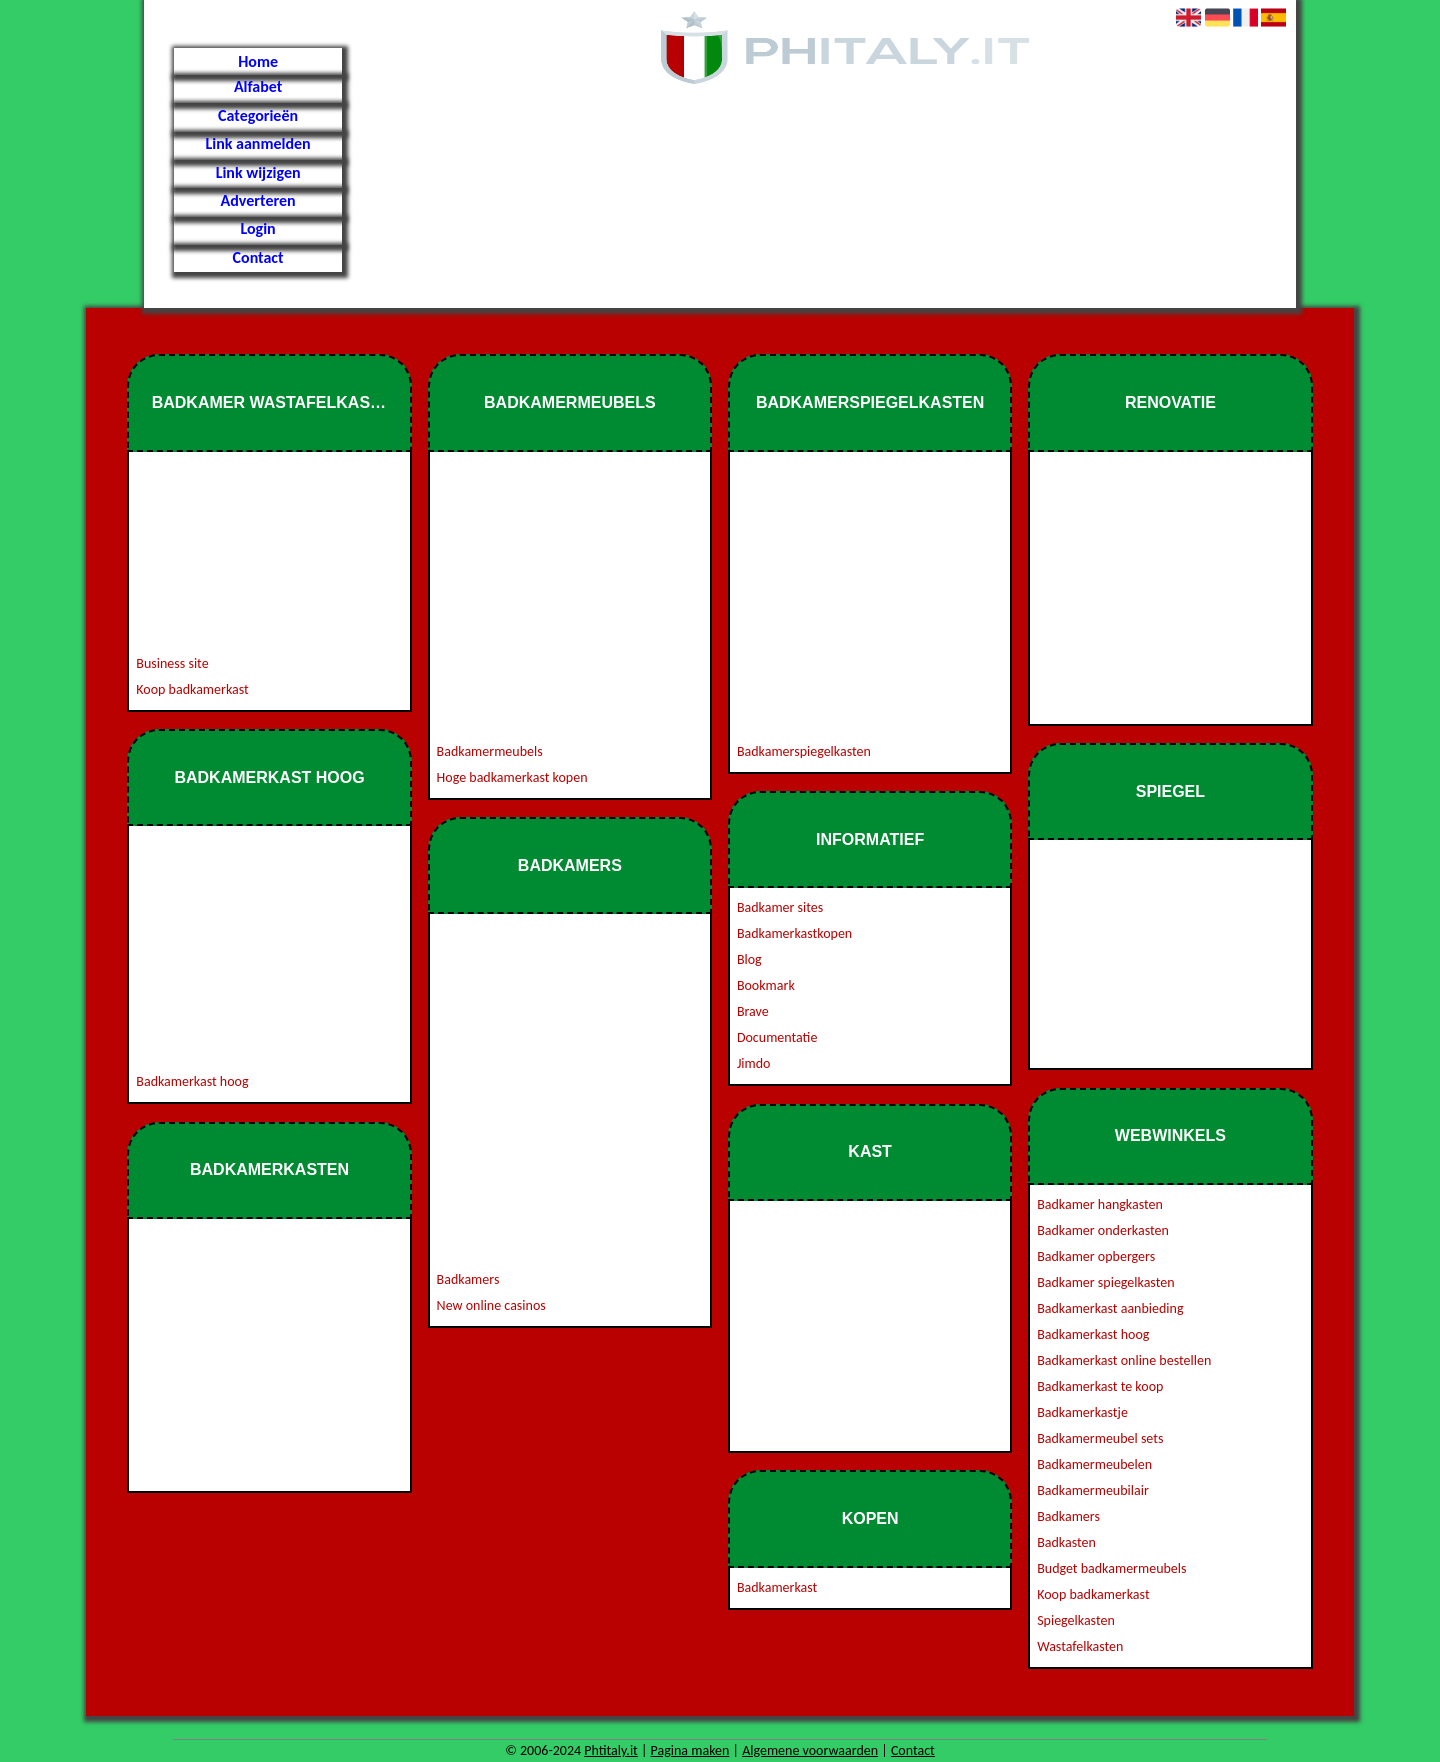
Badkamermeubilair (1093, 1490)
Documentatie (777, 1037)
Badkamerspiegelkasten (804, 751)
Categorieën (258, 115)
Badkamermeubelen (1094, 1464)
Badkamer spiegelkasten (1105, 1282)
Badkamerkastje (1082, 1412)
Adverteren (258, 200)
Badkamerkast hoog (192, 1081)
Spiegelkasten (1076, 1620)
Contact (258, 257)
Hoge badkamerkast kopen (512, 777)
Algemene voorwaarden (810, 1750)
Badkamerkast (777, 1587)
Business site (172, 663)
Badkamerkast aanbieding (1110, 1308)
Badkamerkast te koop (1100, 1386)
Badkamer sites (780, 907)
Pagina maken (690, 1750)
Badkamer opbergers (1096, 1256)
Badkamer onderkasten (1103, 1230)
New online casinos (491, 1305)
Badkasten (1066, 1542)
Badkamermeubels (490, 751)
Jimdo (754, 1063)
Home (258, 61)
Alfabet (258, 86)
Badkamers (468, 1279)
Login (257, 228)
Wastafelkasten (1080, 1646)
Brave (753, 1011)
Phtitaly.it (611, 1750)
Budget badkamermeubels (1111, 1568)
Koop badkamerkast (192, 689)
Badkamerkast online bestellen (1124, 1360)
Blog (749, 959)
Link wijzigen (258, 172)
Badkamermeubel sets (1100, 1438)
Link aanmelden (257, 143)
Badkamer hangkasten (1100, 1204)
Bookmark (766, 985)
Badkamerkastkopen (794, 933)
